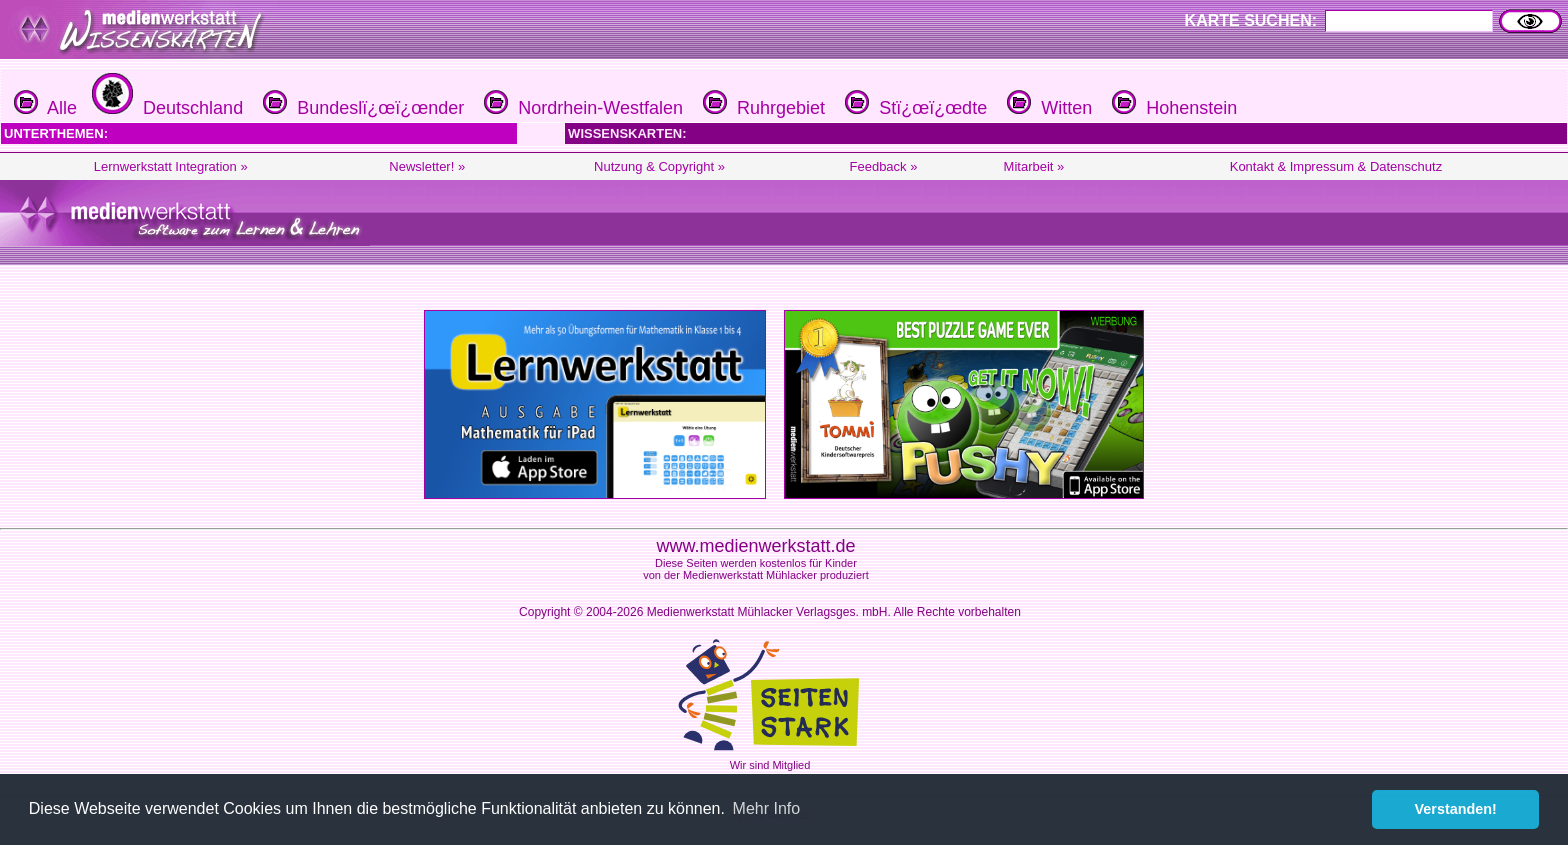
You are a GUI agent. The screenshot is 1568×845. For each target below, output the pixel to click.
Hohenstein (1172, 108)
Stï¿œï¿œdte (913, 108)
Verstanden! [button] (1456, 809)
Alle (45, 108)
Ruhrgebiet (761, 108)
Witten (1047, 108)
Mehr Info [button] (767, 808)
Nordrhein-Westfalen (581, 108)
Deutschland (165, 108)
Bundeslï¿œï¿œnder (361, 108)
